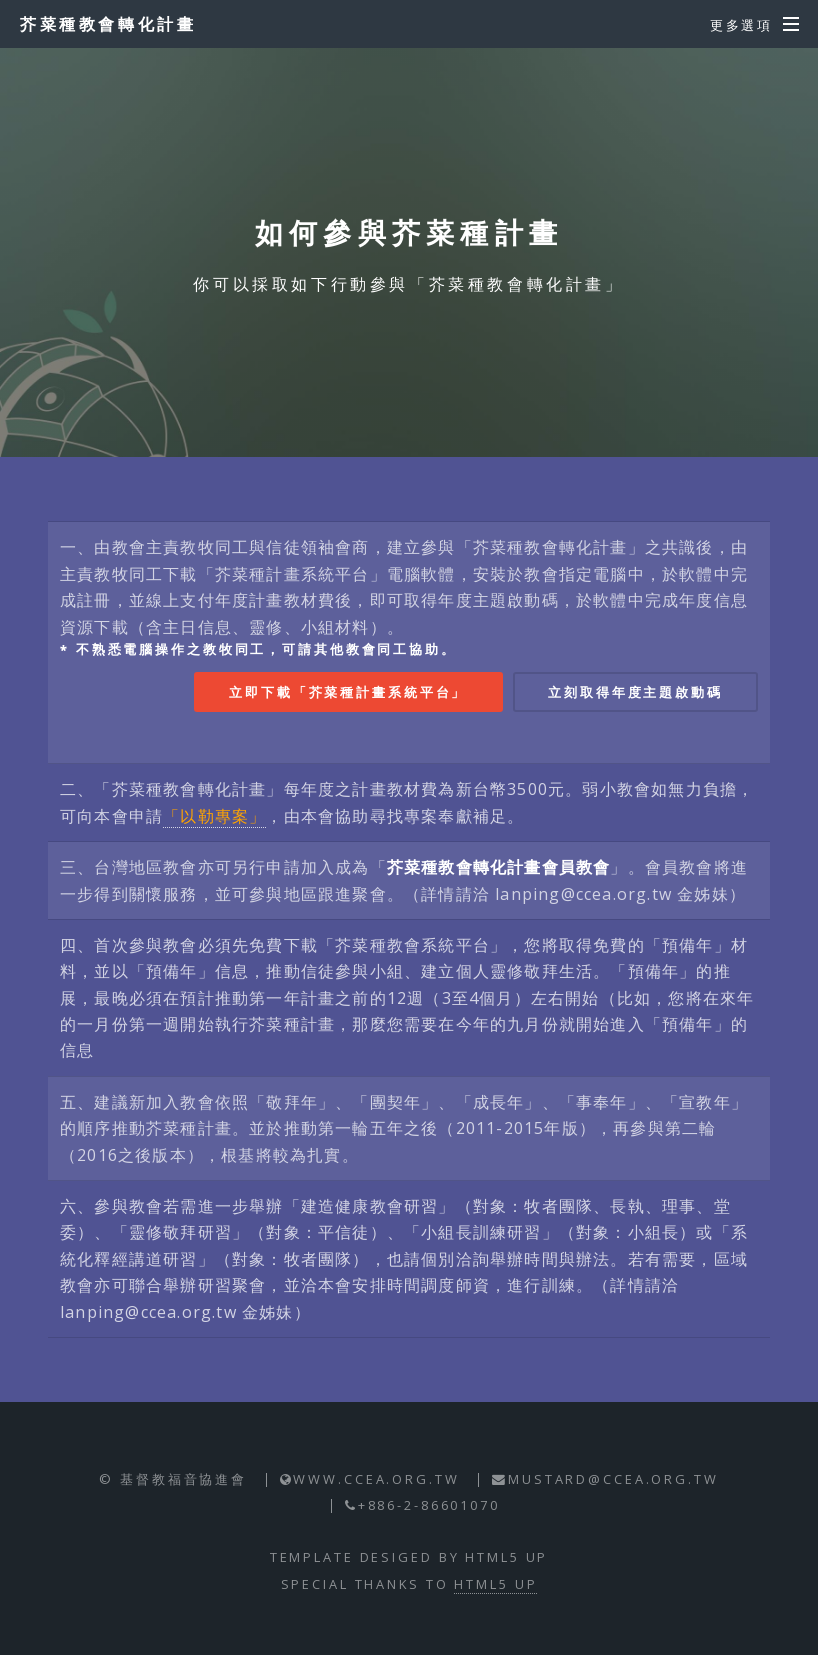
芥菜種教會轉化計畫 (108, 24)
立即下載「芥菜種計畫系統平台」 (348, 692)
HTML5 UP (495, 1584)
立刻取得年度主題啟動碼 (635, 692)
